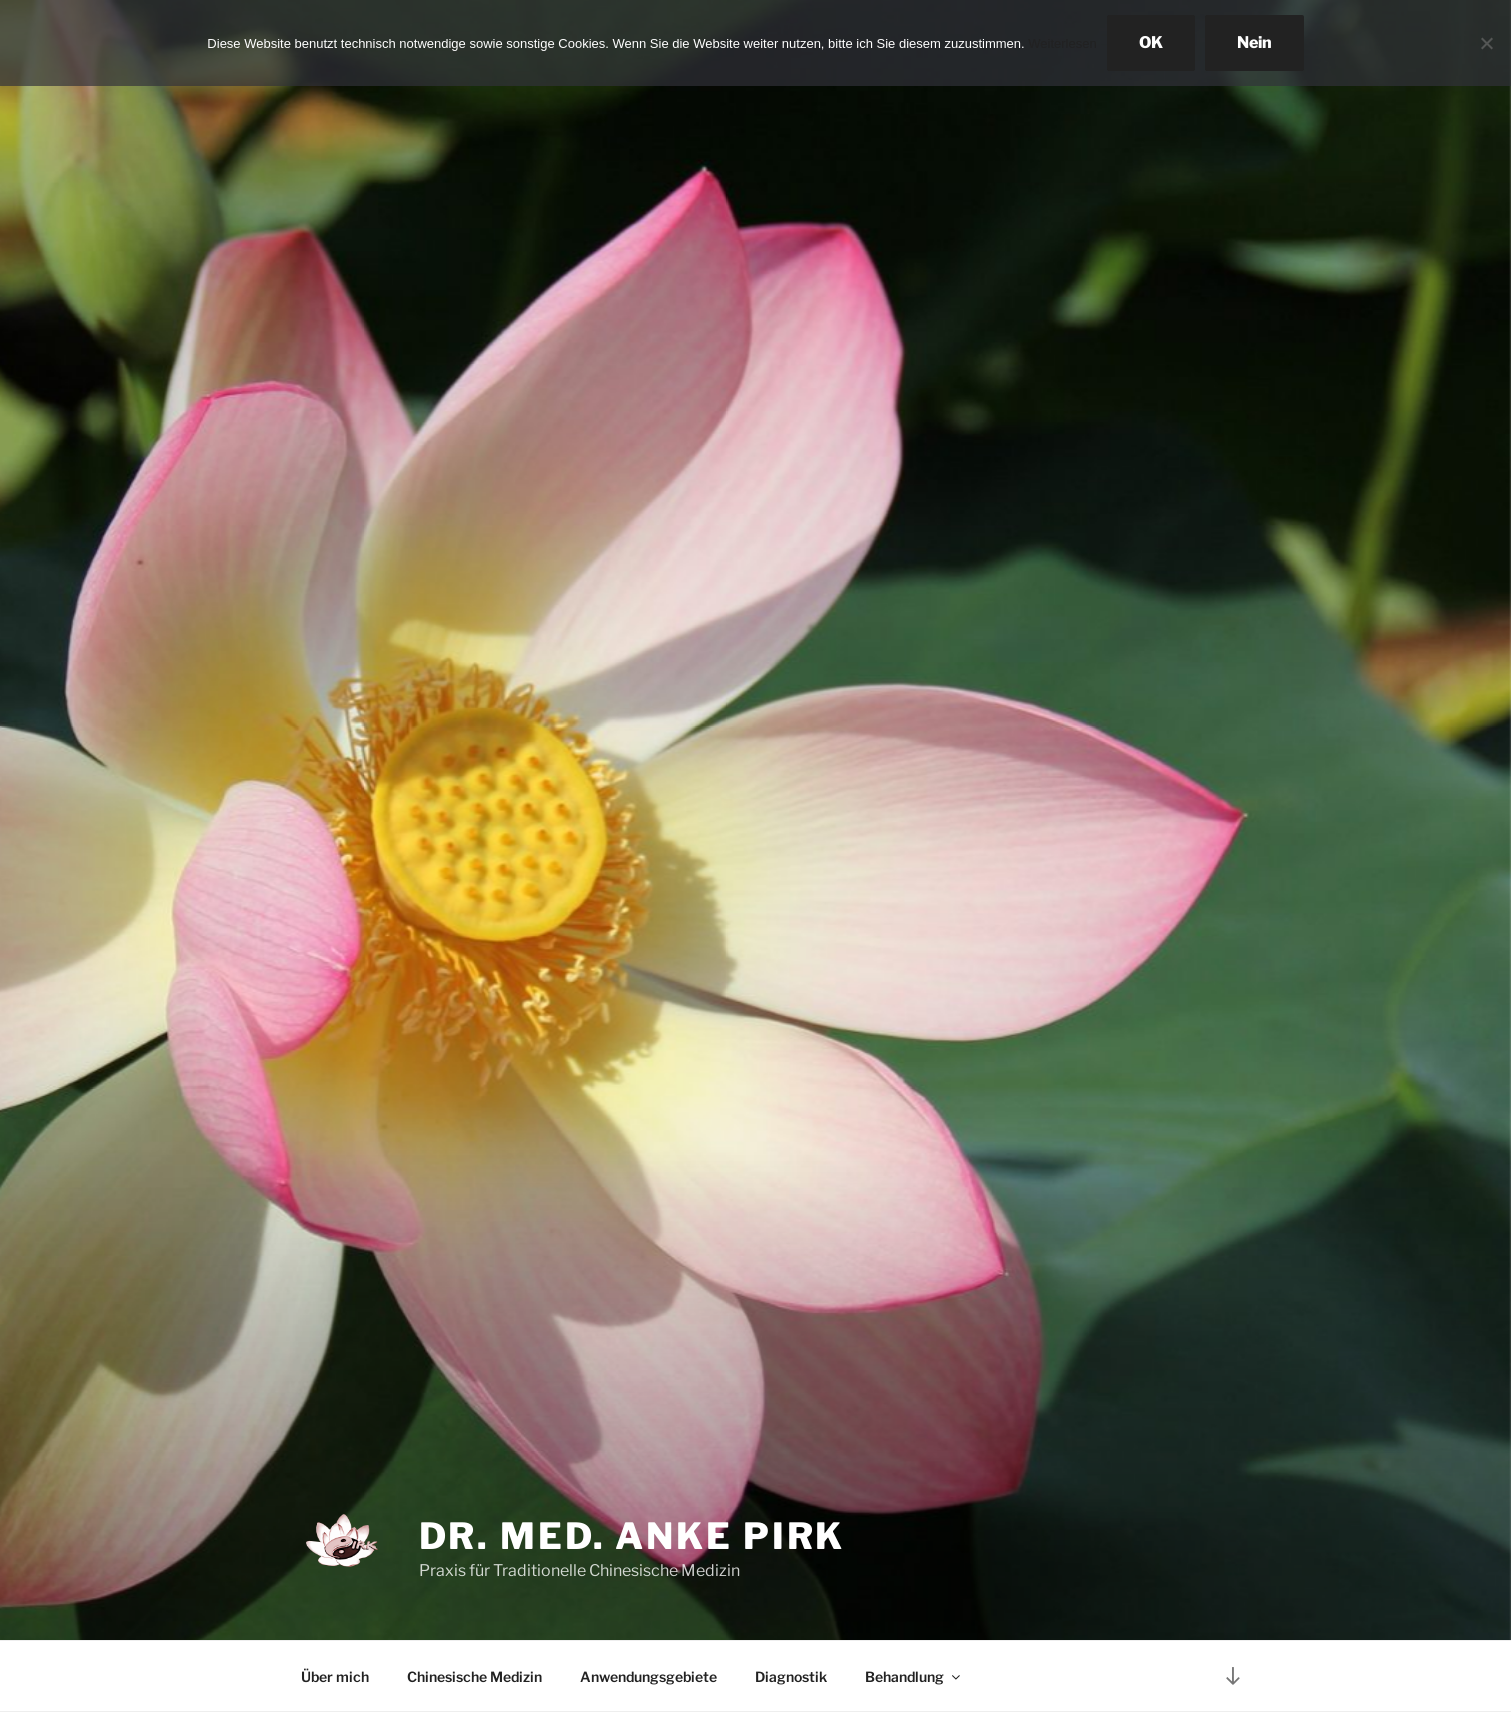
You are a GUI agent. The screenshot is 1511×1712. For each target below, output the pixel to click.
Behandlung (914, 1676)
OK (1151, 42)
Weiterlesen (1062, 43)
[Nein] (1486, 43)
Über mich (335, 1676)
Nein (1254, 42)
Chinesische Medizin (474, 1676)
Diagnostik (791, 1676)
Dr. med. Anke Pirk (632, 1536)
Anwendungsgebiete (648, 1676)
